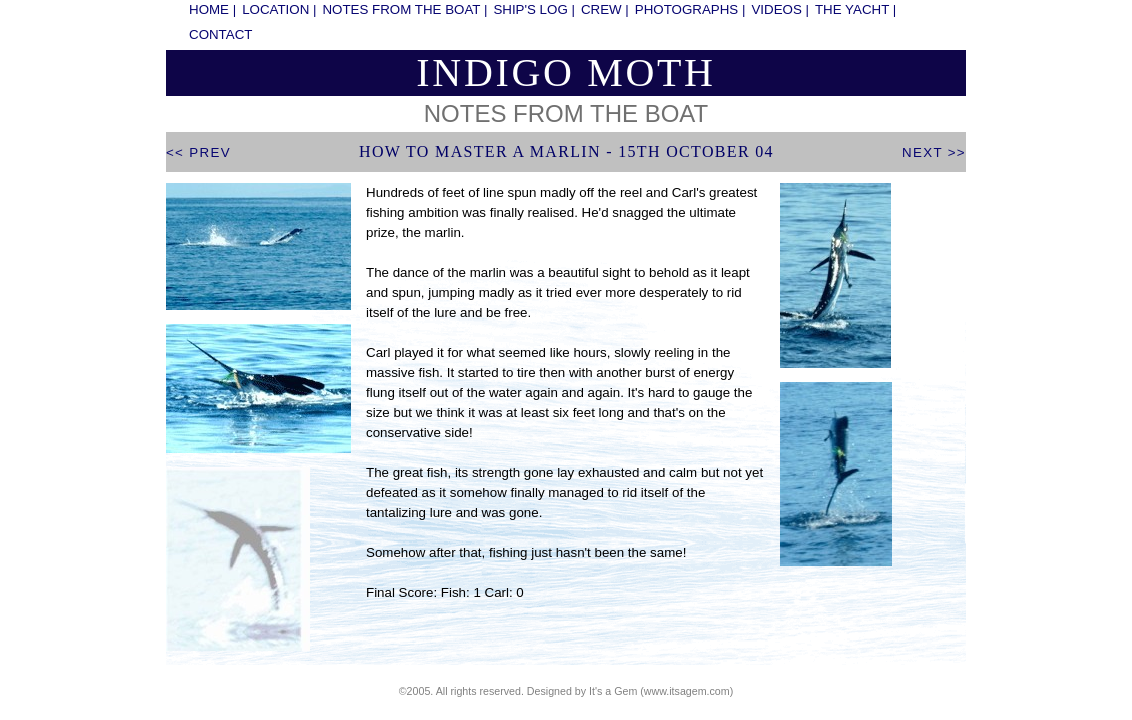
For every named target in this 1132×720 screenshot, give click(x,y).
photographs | (690, 9)
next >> (934, 152)
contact (220, 34)
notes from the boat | (404, 9)
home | (212, 9)
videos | (780, 9)
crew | (605, 9)
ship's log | (534, 9)
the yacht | (855, 9)
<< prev (198, 152)
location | (279, 9)
